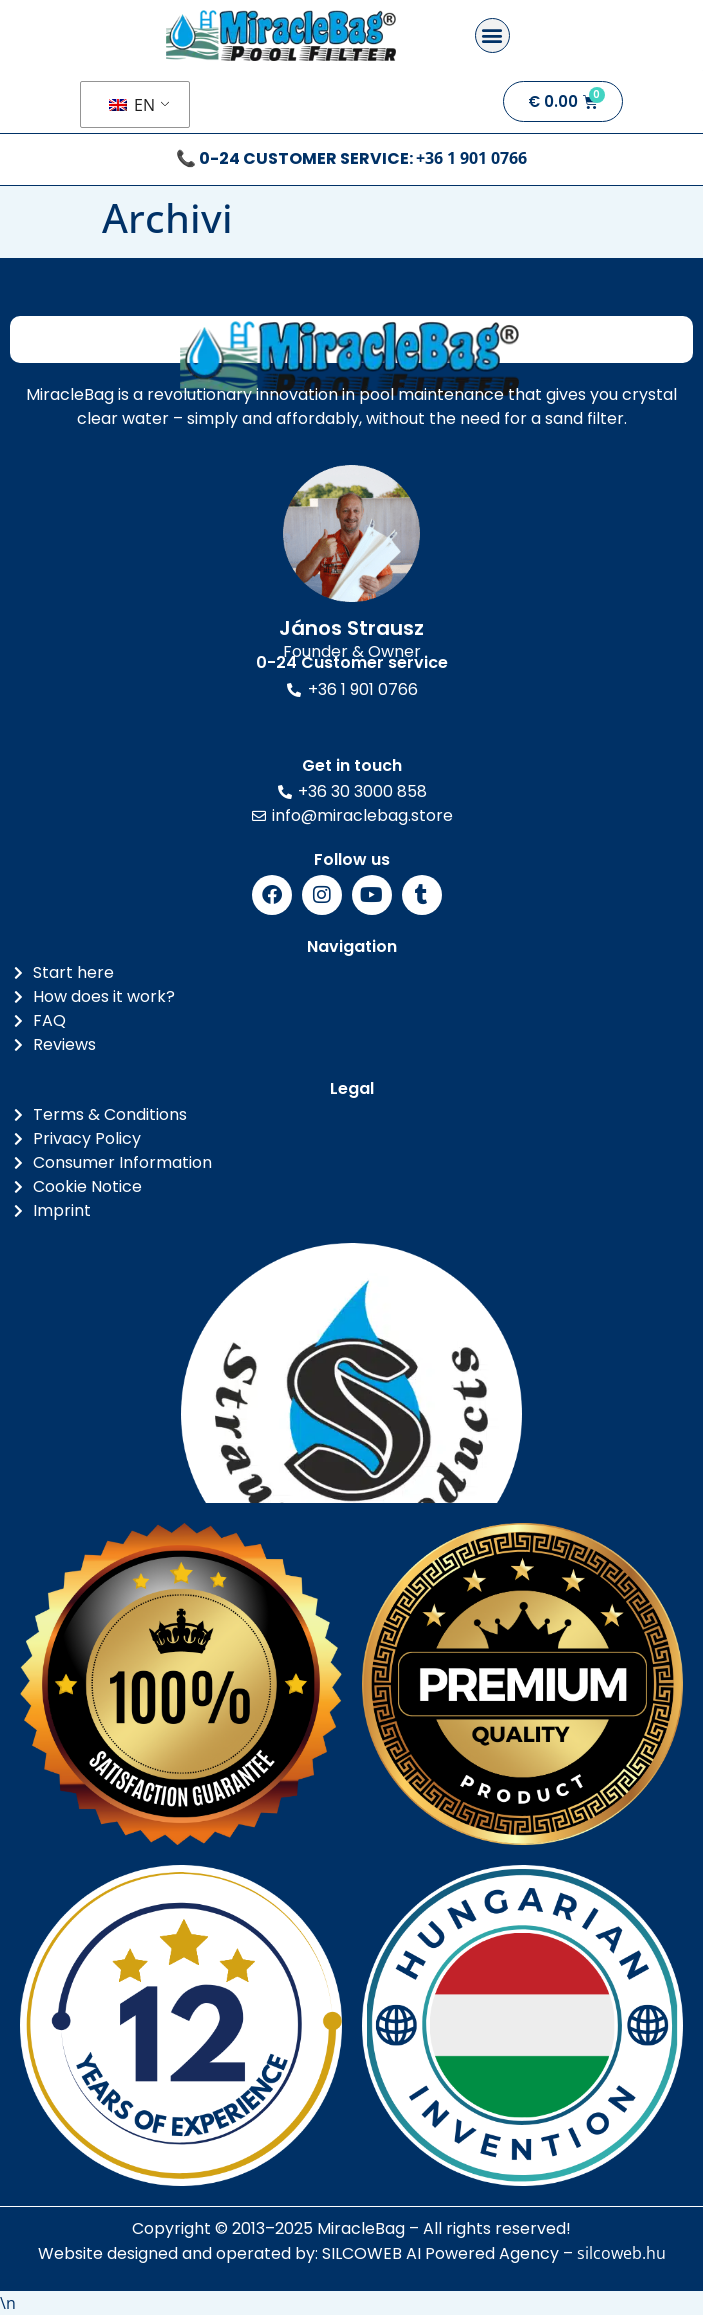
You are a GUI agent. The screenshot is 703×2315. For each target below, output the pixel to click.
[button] (492, 35)
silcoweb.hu (621, 2253)
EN (132, 105)
